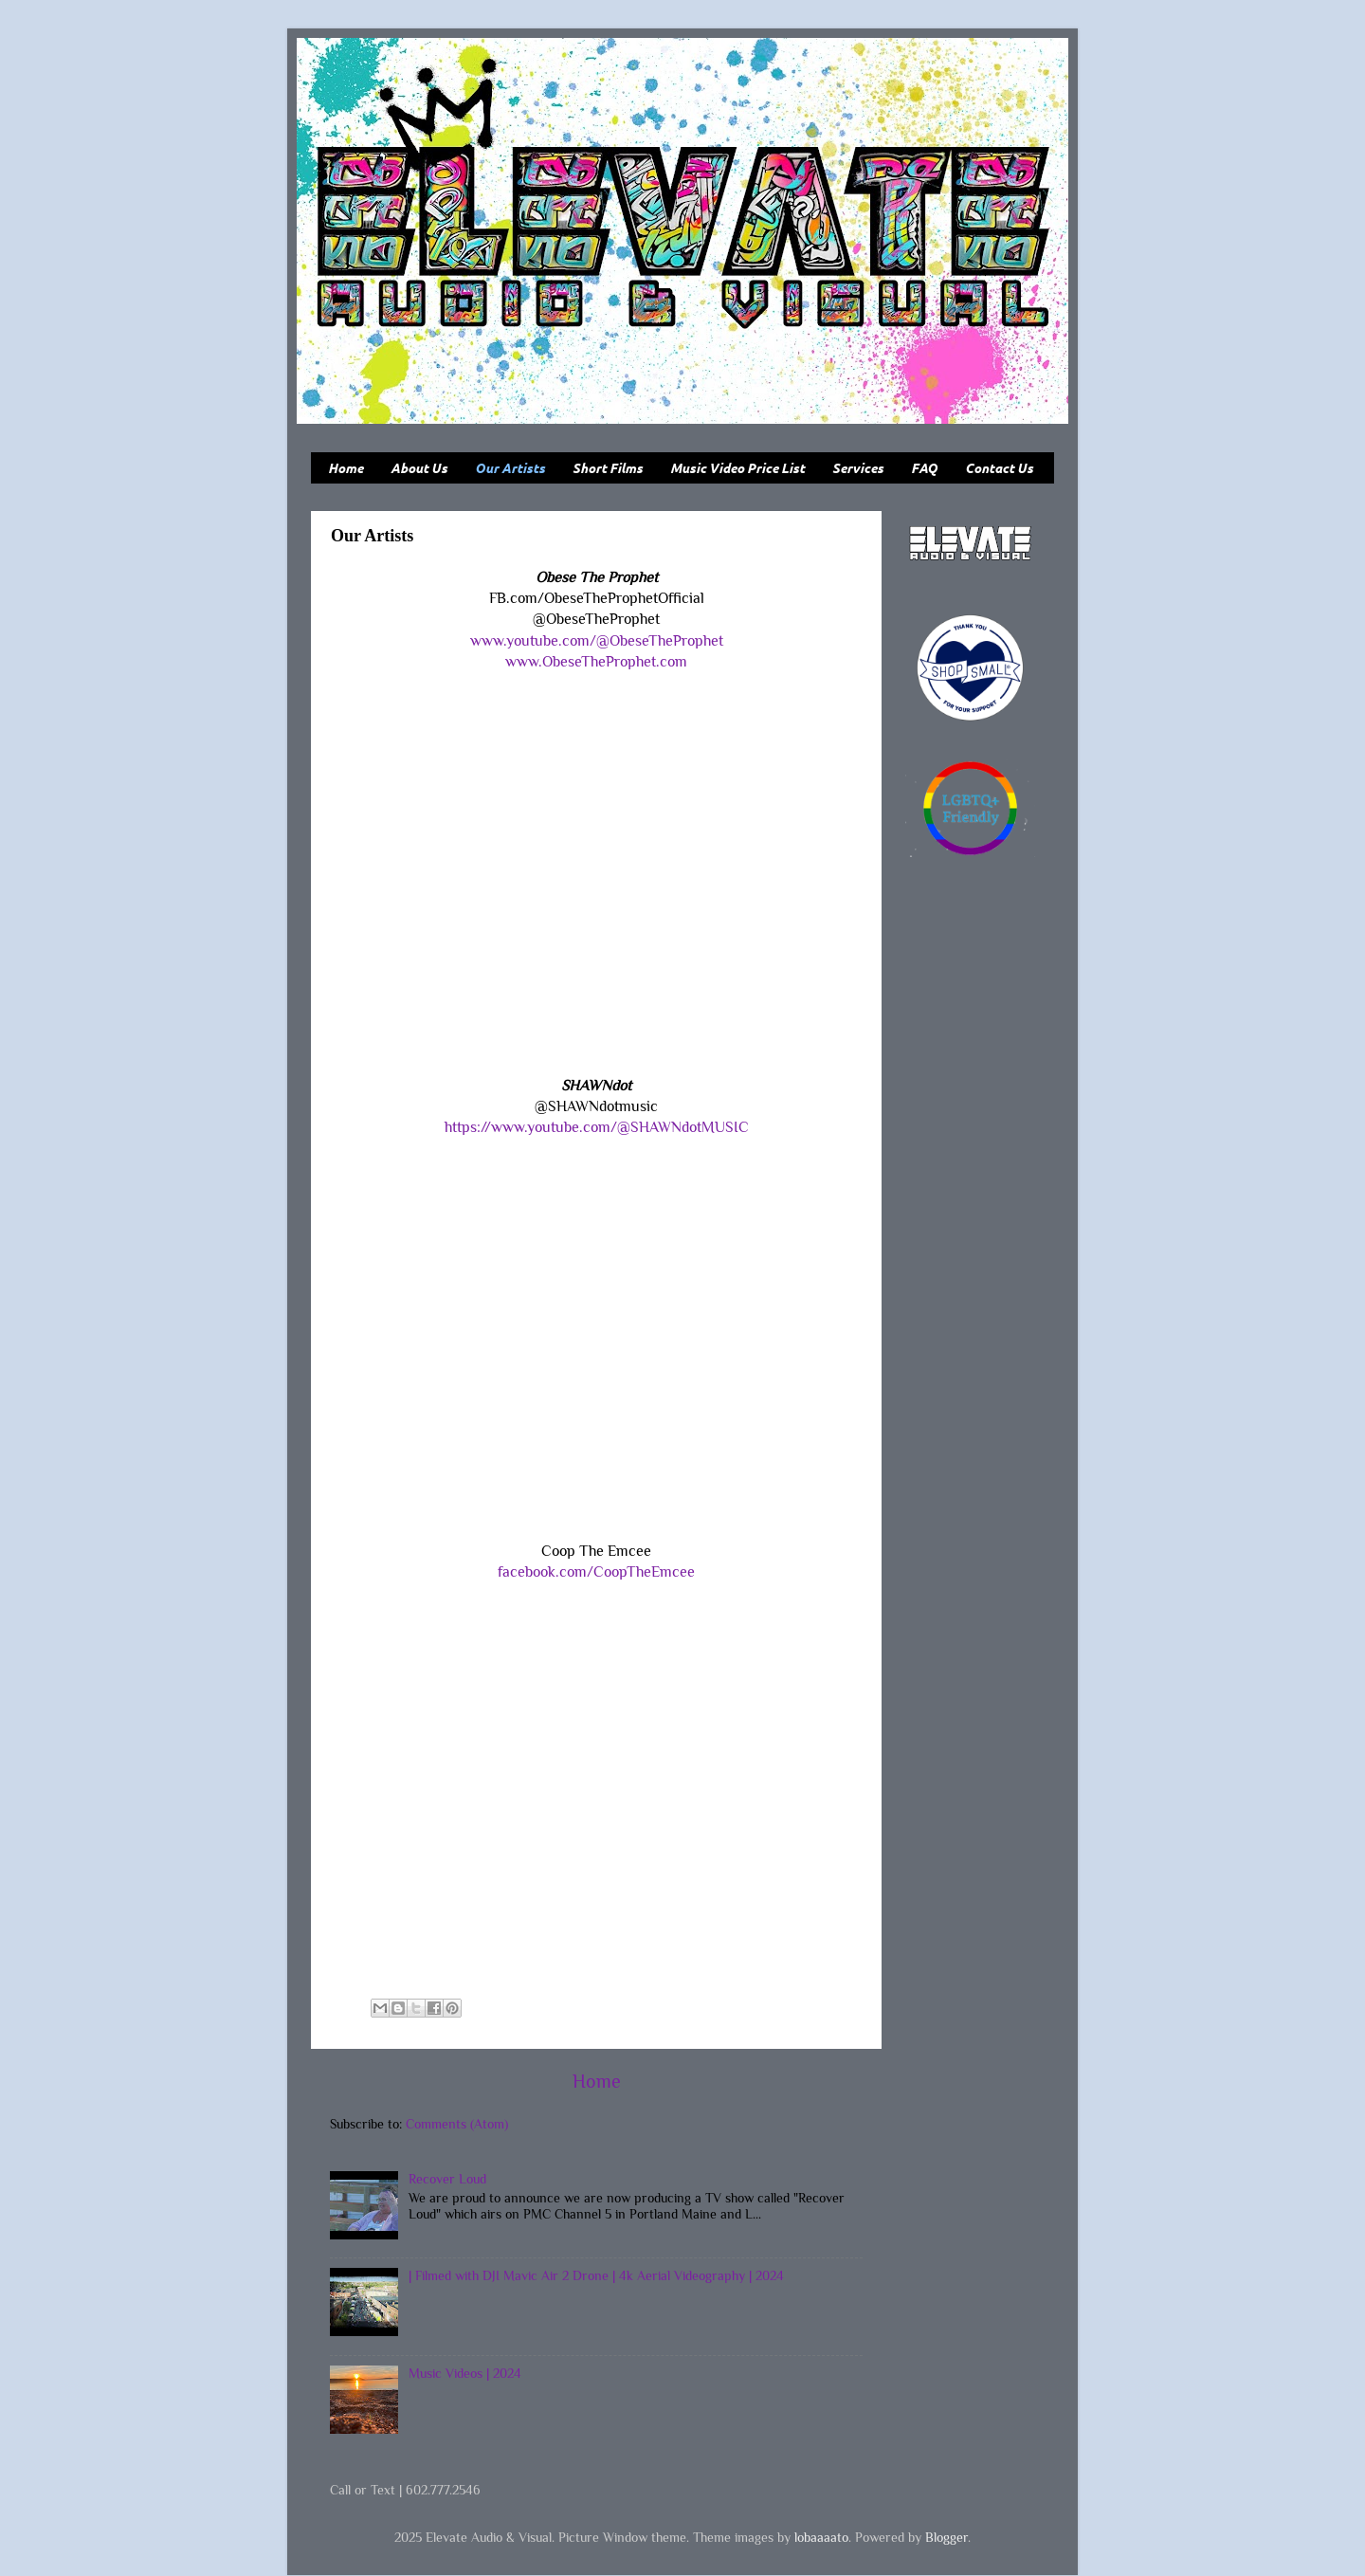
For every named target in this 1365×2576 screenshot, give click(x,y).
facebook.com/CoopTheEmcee (596, 1571)
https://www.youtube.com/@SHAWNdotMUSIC (597, 1127)
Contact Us (999, 468)
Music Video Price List (737, 468)
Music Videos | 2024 (465, 2373)
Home (345, 468)
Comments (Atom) (457, 2123)
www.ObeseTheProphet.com (596, 661)
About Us (419, 468)
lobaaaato (821, 2537)
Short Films (608, 468)
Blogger (946, 2537)
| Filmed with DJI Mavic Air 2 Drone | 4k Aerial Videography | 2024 (596, 2275)
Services (857, 468)
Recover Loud (447, 2178)
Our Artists (510, 468)
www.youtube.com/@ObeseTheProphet (596, 640)
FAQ (924, 468)
